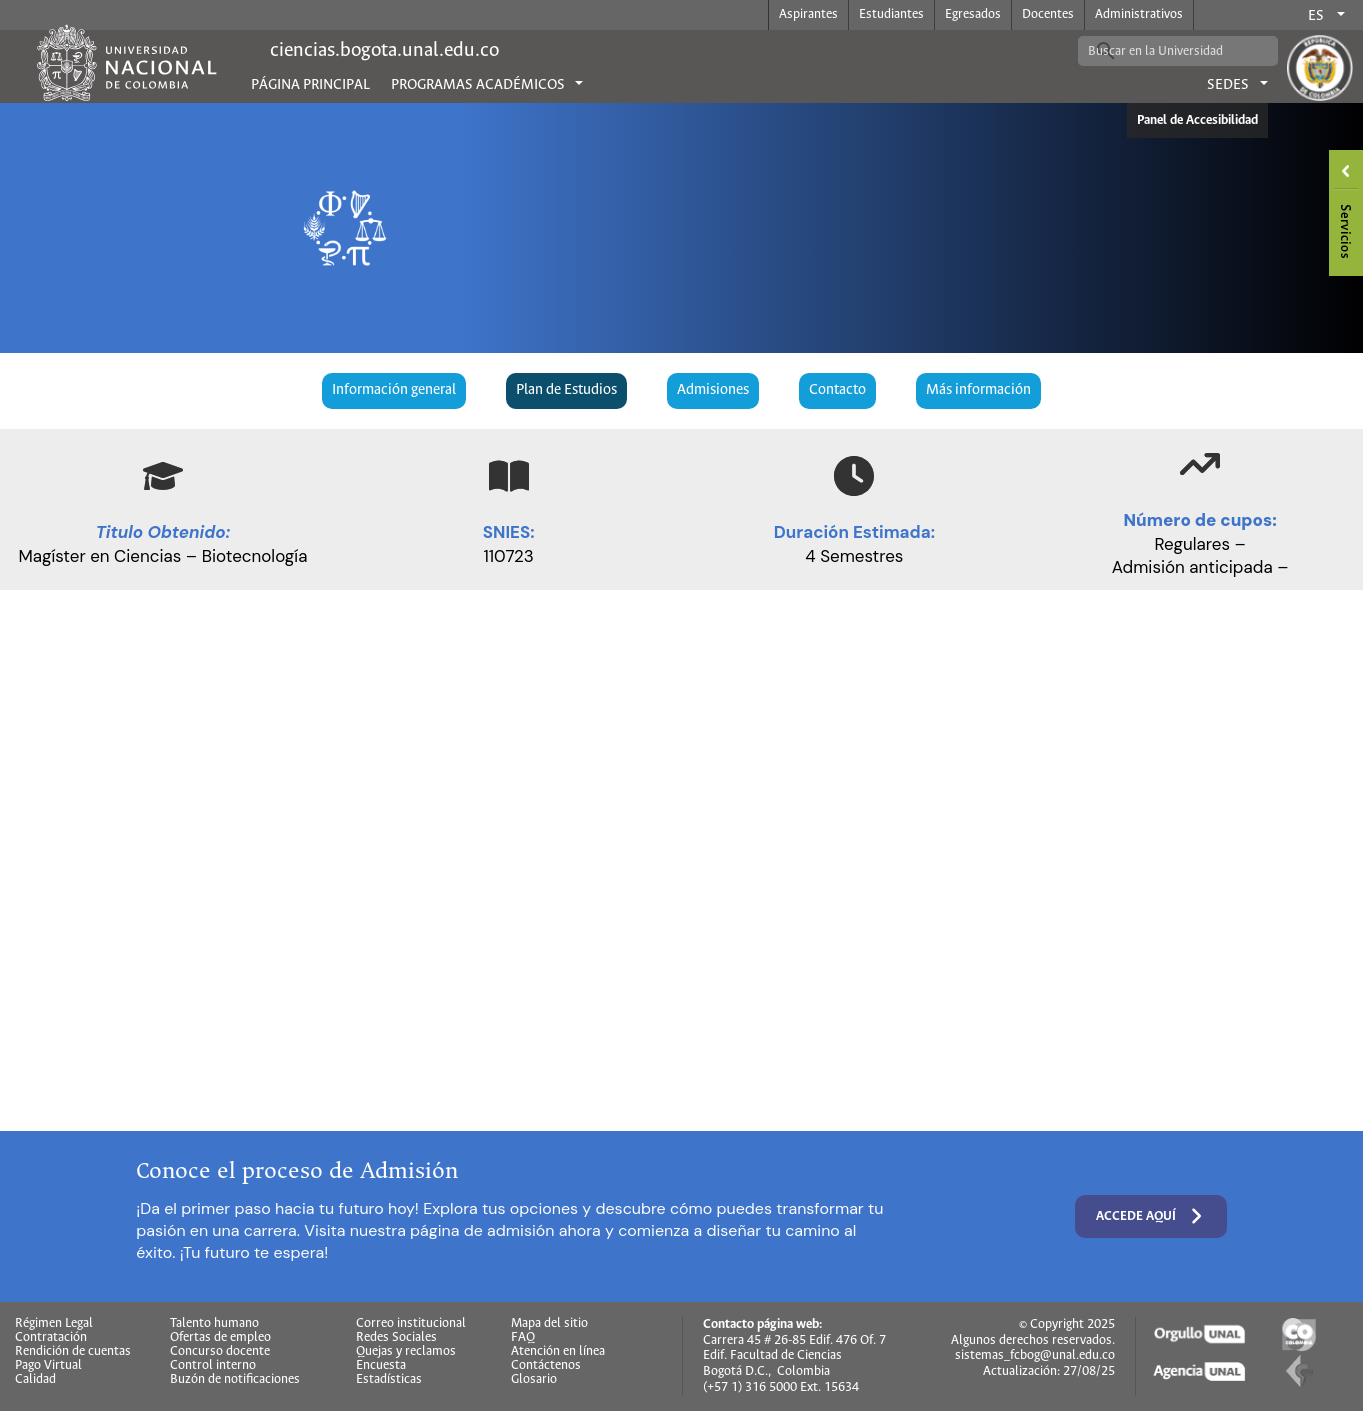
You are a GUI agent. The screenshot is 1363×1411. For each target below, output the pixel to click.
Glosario (534, 1380)
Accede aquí (1151, 1216)
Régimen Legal (54, 1324)
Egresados (973, 14)
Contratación (51, 1338)
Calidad (35, 1380)
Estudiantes (891, 14)
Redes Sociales (396, 1338)
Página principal (310, 85)
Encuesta (381, 1366)
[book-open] (509, 476)
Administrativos (1139, 14)
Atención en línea (558, 1352)
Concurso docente (220, 1352)
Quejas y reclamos (406, 1352)
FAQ (523, 1338)
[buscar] (1163, 51)
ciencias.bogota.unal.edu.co (384, 50)
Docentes (1048, 14)
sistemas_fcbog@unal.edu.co (1035, 1355)
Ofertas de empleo (220, 1338)
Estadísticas (389, 1380)
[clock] (854, 476)
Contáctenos (546, 1366)
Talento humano (214, 1324)
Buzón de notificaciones (235, 1380)
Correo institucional (411, 1324)
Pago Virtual (48, 1366)
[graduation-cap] (163, 476)
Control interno (213, 1366)
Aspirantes (808, 14)
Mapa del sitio (549, 1324)
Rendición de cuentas (73, 1352)
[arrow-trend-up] (1200, 464)
